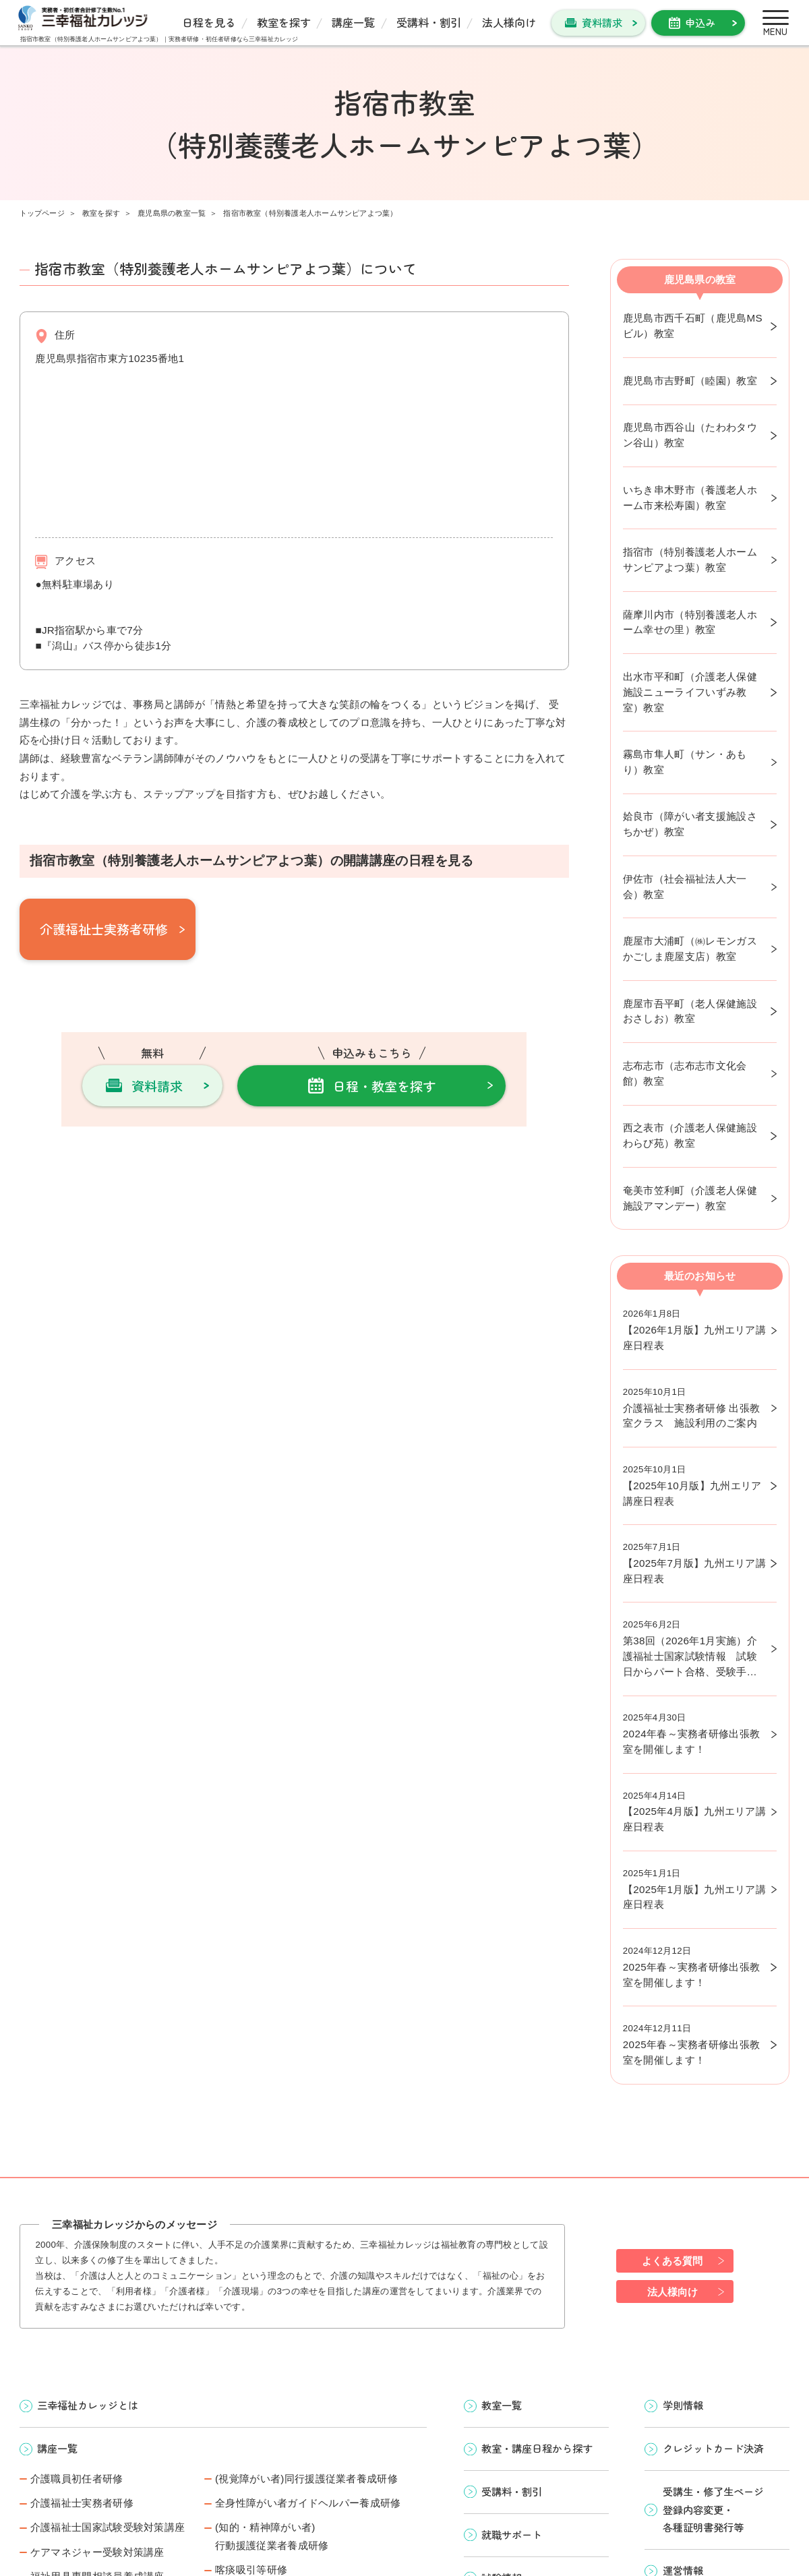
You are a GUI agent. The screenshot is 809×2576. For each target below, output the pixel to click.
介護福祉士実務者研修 (104, 929)
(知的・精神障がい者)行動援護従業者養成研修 (271, 2536)
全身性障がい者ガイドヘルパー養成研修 (308, 2503)
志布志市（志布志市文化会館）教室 (685, 1073)
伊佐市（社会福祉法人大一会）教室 (685, 886)
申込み (700, 22)
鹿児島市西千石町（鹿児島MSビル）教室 (692, 325)
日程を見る (209, 22)
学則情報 (683, 2404)
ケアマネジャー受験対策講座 (97, 2552)
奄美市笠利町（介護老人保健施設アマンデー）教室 (690, 1198)
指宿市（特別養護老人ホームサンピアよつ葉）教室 (690, 559)
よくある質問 (672, 2261)
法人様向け (509, 22)
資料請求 (602, 22)
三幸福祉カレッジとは (87, 2404)
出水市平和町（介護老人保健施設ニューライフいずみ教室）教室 (690, 692)
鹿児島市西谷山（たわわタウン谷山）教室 (690, 434)
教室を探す (284, 22)
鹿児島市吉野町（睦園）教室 (690, 380)
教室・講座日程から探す (537, 2447)
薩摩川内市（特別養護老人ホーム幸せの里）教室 (690, 622)
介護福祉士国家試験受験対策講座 (107, 2527)
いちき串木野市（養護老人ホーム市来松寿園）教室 (690, 497)
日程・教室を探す (384, 1086)
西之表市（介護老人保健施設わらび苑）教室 (690, 1135)
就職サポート (511, 2534)
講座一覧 (353, 22)
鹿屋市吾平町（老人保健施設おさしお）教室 (690, 1011)
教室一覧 (501, 2404)
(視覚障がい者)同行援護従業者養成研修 (306, 2478)
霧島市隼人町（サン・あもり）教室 (685, 761)
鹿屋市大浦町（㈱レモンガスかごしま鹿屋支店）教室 (690, 948)
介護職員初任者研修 (76, 2478)
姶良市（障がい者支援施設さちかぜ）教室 (690, 823)
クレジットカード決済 (713, 2447)
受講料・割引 (428, 22)
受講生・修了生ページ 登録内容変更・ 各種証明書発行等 (713, 2509)
